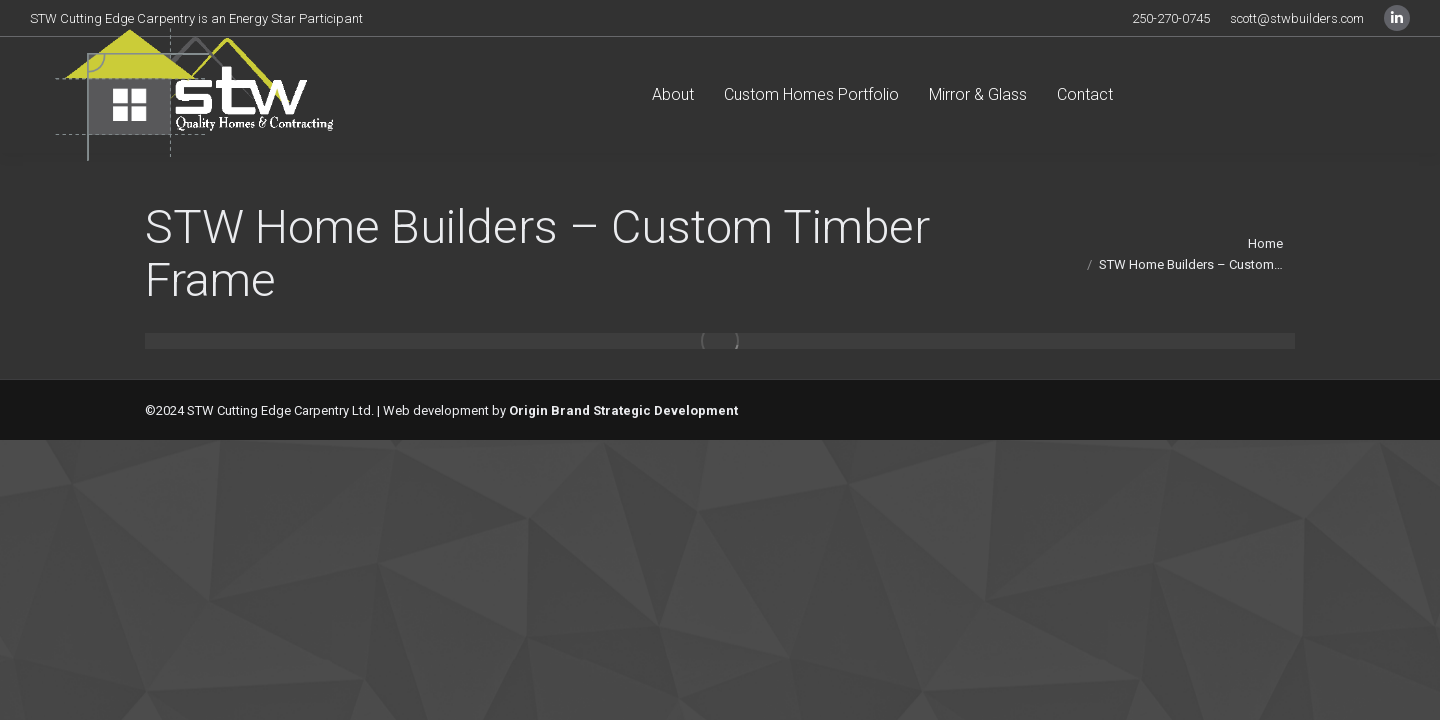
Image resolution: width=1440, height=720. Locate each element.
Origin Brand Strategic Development (623, 410)
